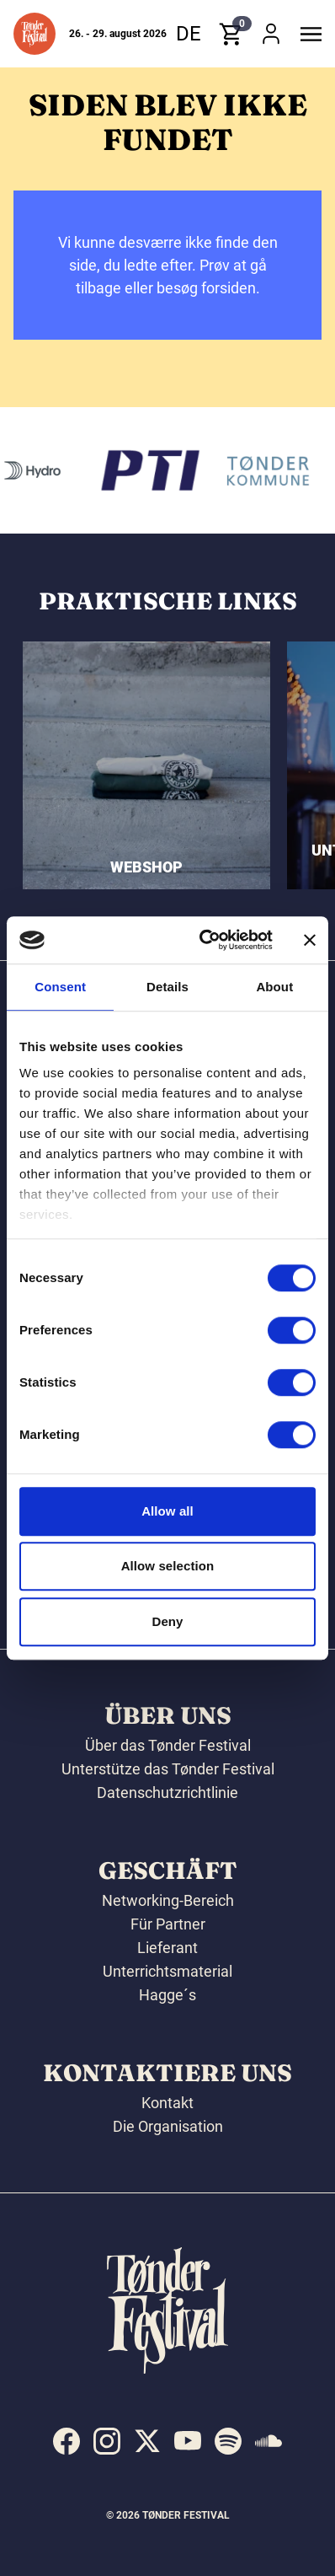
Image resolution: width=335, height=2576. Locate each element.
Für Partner (167, 1924)
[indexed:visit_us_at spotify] (228, 2441)
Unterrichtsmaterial (167, 1971)
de (188, 34)
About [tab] (274, 986)
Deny (167, 1621)
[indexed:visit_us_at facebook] (66, 2441)
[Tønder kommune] (270, 470)
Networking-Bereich (168, 1900)
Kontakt (167, 2103)
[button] (34, 34)
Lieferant (167, 1947)
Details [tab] (167, 986)
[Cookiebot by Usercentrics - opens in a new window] (204, 940)
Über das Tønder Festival (168, 1745)
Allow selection (168, 1566)
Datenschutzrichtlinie (167, 1792)
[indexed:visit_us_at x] (147, 2441)
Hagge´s (167, 1995)
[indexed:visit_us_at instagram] (106, 2441)
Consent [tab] (60, 986)
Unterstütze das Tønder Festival (167, 1769)
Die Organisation (168, 2126)
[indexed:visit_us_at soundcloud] (268, 2441)
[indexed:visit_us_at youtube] (187, 2441)
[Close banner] (310, 940)
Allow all (167, 1511)
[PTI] (153, 470)
